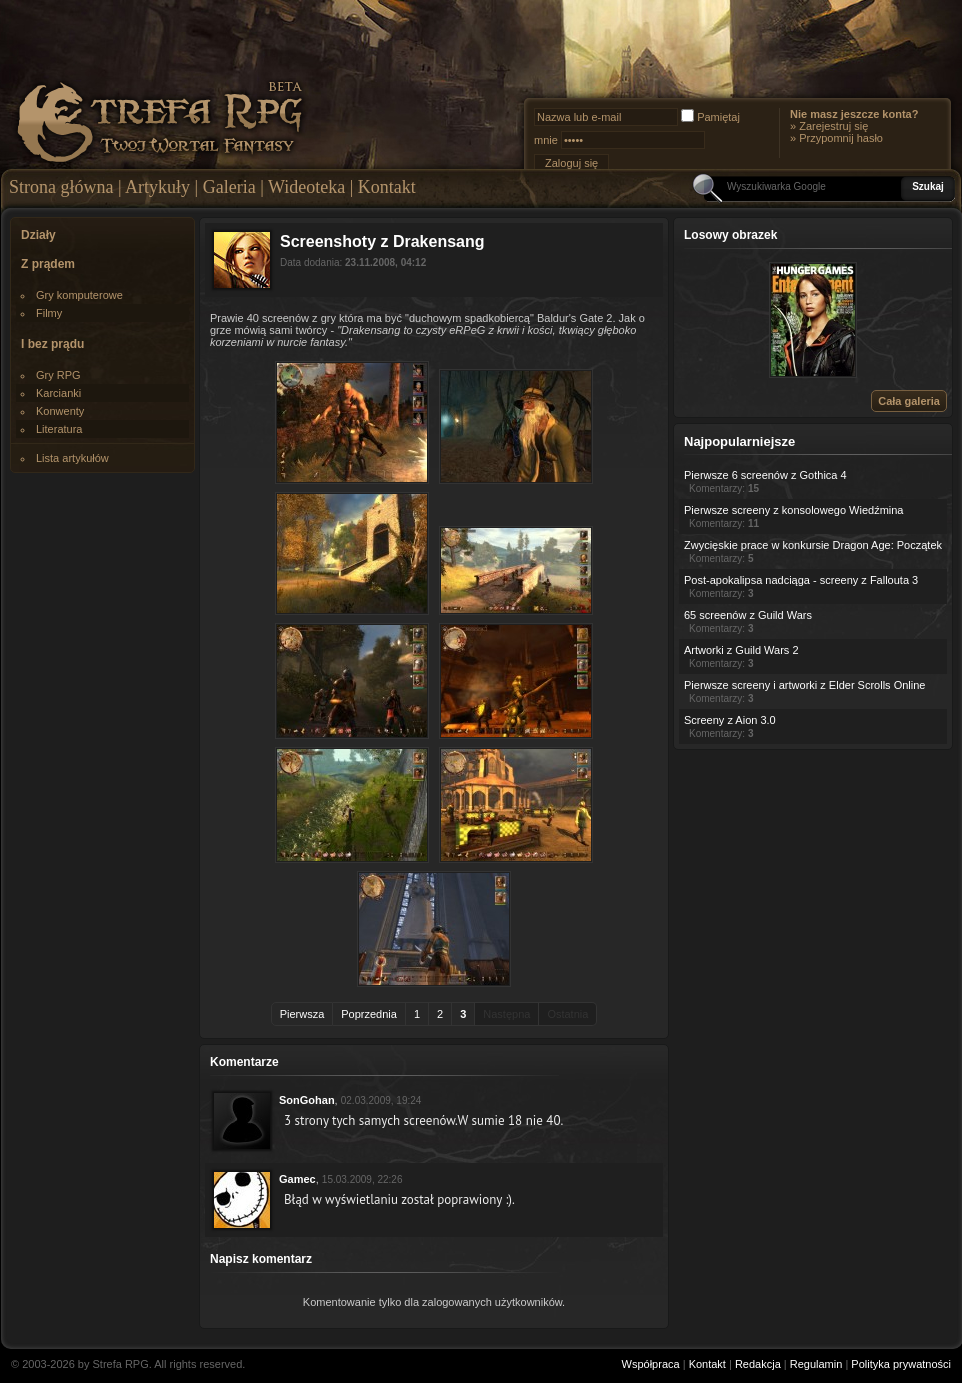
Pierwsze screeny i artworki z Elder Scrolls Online (804, 685)
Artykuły (157, 187)
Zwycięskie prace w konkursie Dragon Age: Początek (813, 545)
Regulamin (816, 1364)
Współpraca (651, 1364)
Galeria (229, 187)
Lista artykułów (72, 458)
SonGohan (307, 1100)
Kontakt (387, 187)
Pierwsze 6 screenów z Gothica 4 (765, 475)
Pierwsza (302, 1014)
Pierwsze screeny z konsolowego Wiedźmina (793, 510)
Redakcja (758, 1364)
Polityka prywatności (901, 1364)
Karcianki (58, 393)
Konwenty (60, 411)
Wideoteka (306, 187)
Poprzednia (369, 1014)
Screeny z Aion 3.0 (730, 720)
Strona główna (61, 187)
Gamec (297, 1179)
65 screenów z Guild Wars (748, 615)
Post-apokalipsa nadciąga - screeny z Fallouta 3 (801, 580)
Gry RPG (58, 375)
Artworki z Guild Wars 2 (741, 650)
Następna (506, 1014)
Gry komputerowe (79, 295)
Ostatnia (567, 1014)
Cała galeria (909, 401)
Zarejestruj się (833, 126)
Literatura (59, 429)
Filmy (49, 313)
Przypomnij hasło (841, 138)
